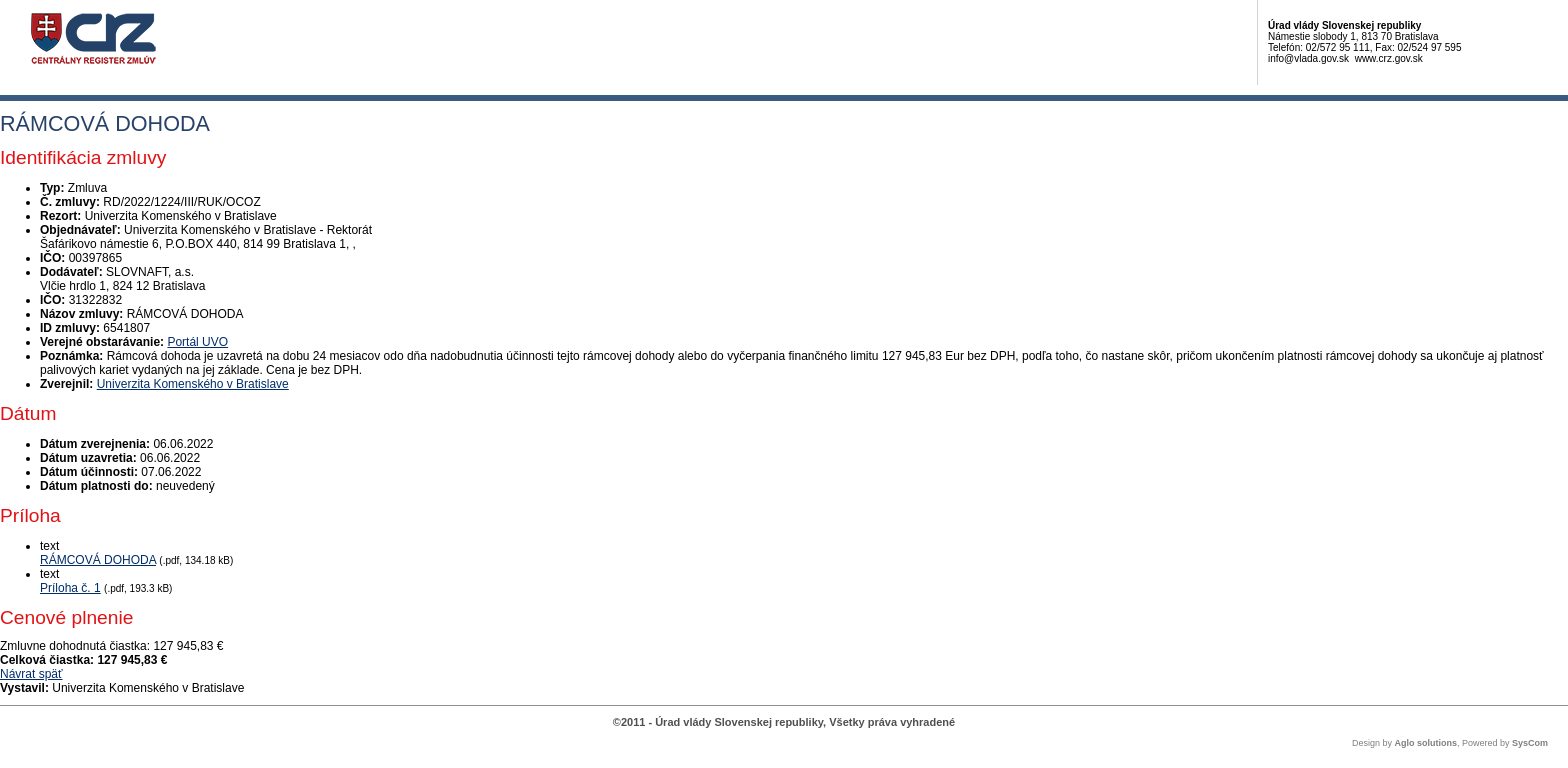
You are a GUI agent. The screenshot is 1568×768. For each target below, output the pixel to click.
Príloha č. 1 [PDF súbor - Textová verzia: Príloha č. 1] (70, 588)
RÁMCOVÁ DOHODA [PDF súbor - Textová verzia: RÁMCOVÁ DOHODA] (98, 560)
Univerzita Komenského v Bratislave (193, 384)
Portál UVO (197, 342)
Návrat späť (31, 674)
